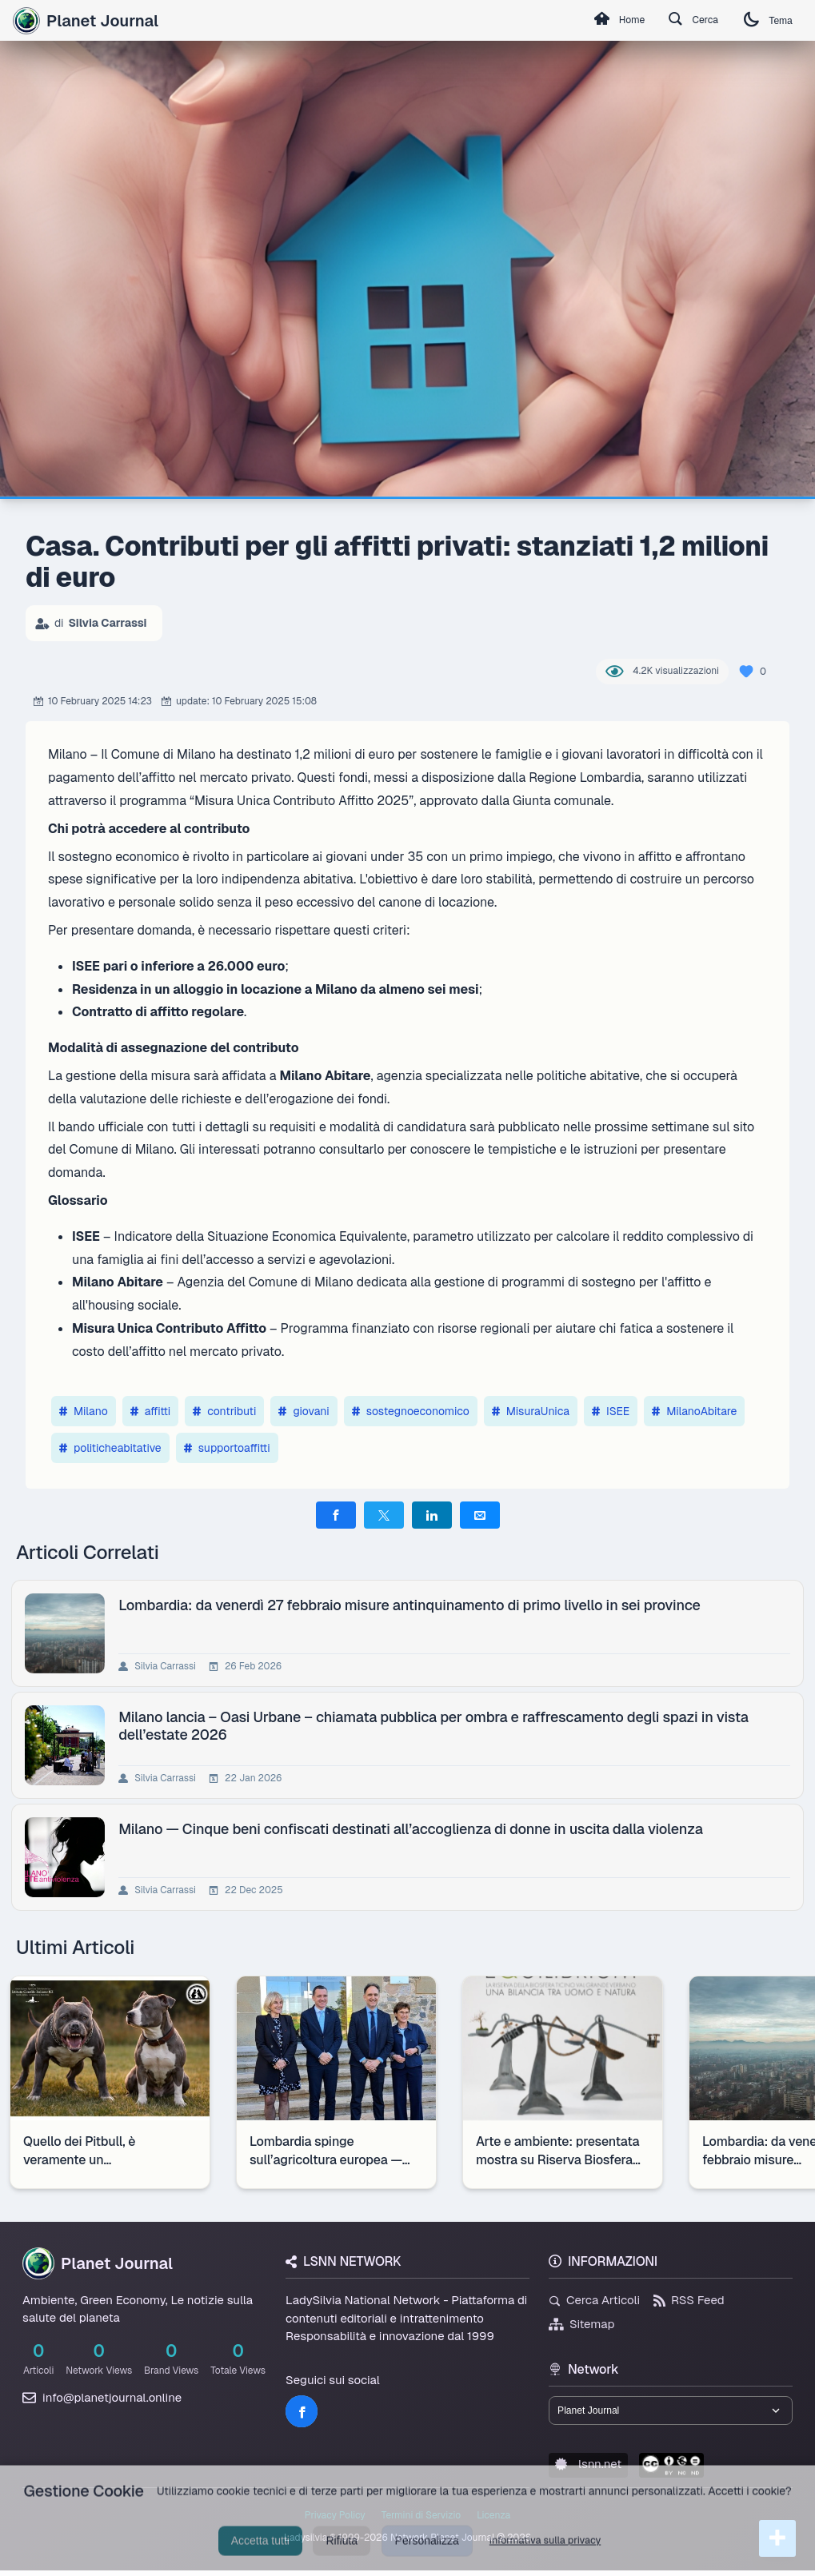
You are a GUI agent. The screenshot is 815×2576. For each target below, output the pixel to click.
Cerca (679, 20)
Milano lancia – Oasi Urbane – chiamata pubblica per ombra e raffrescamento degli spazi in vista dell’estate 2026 (437, 1725)
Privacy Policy (335, 2520)
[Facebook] (302, 2411)
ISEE (610, 1411)
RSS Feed (689, 2299)
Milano (83, 1411)
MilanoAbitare (694, 1411)
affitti (150, 1411)
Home (595, 20)
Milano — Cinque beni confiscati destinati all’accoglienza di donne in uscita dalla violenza (413, 1829)
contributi (224, 1411)
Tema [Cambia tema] (763, 20)
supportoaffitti (227, 1448)
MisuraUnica (530, 1411)
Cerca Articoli (594, 2299)
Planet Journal (85, 20)
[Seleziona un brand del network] (671, 2413)
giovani (303, 1411)
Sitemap (582, 2323)
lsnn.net (588, 2469)
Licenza (493, 2520)
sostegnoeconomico (410, 1411)
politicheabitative (110, 1448)
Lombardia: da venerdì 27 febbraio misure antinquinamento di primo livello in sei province (413, 1605)
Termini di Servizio (421, 2520)
